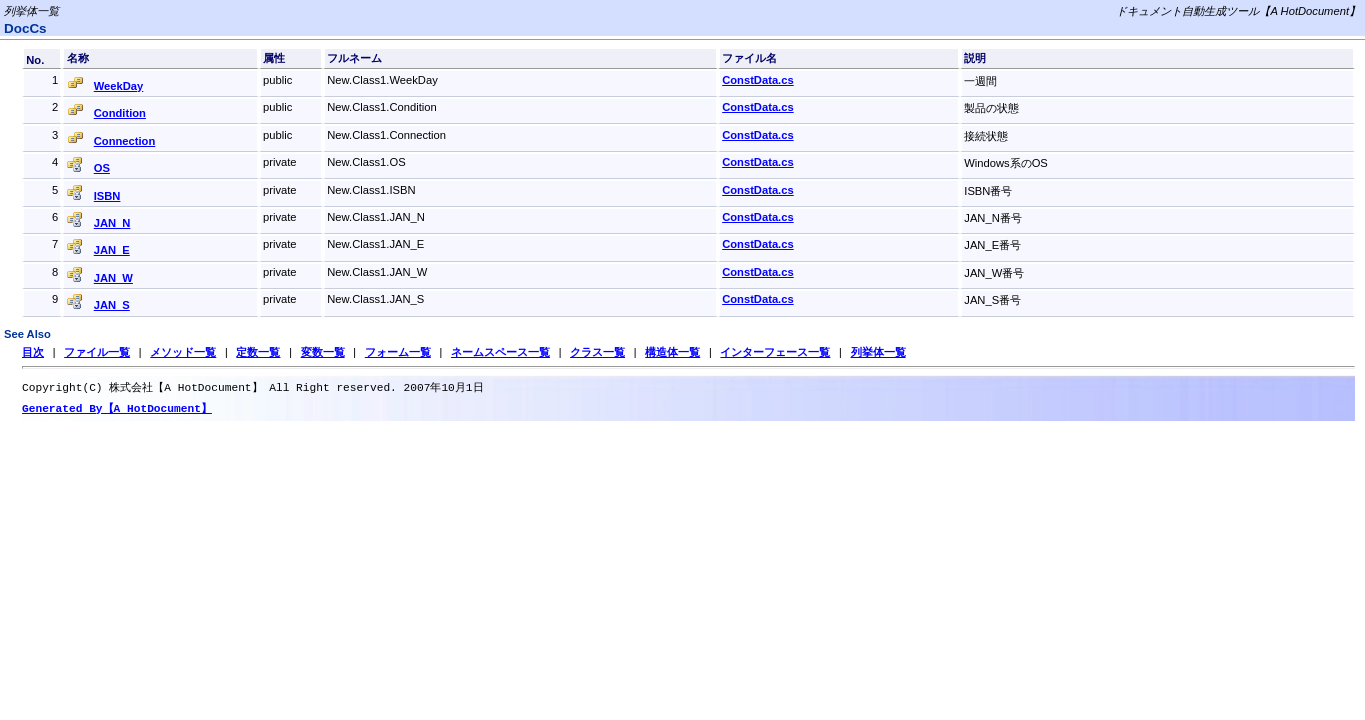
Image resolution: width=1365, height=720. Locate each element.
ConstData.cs (758, 80)
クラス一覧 (597, 352)
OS (102, 168)
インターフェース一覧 (775, 352)
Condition (120, 113)
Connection (125, 141)
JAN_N (112, 223)
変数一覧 (323, 352)
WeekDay (119, 86)
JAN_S (112, 305)
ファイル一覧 (97, 352)
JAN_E (112, 250)
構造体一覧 (672, 352)
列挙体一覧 (877, 352)
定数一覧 (258, 352)
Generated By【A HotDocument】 (117, 410)
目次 (33, 352)
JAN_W (113, 278)
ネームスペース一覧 (500, 352)
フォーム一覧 (398, 352)
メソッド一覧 (183, 352)
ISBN (107, 196)
